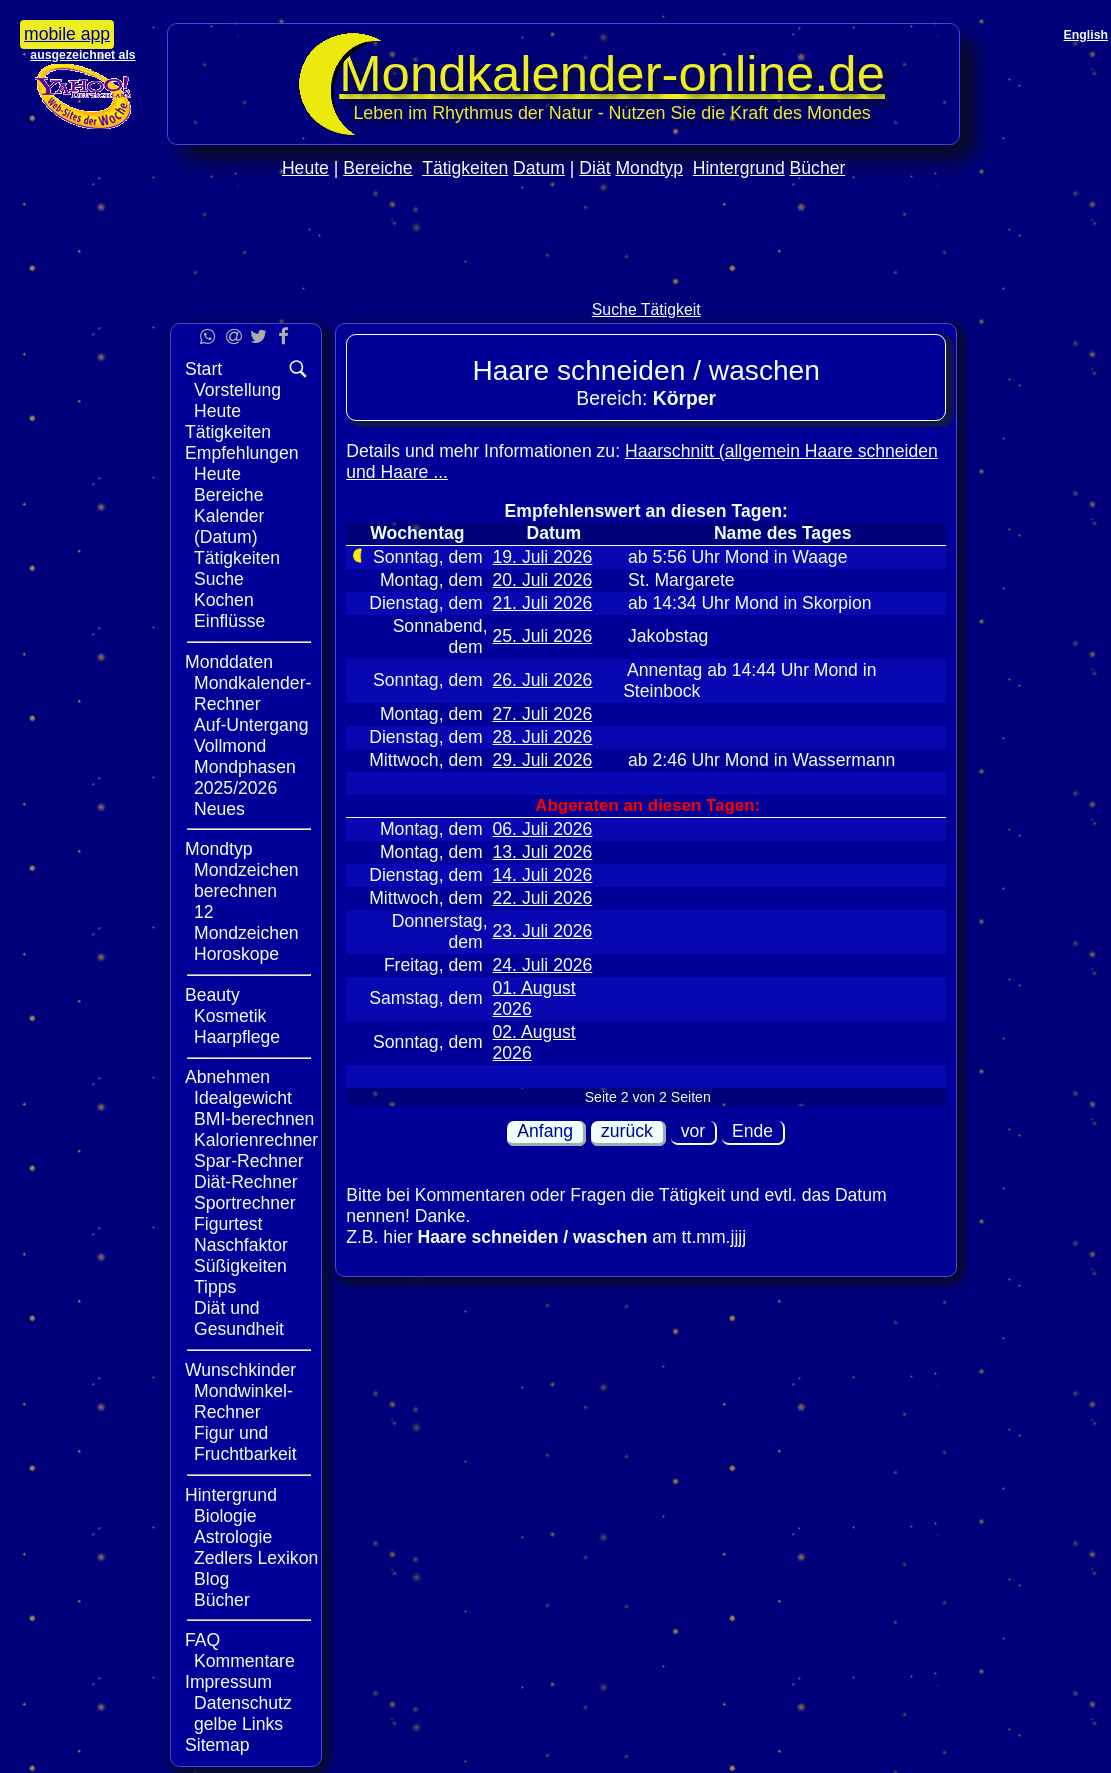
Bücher (818, 168)
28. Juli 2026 (543, 737)
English (1086, 35)
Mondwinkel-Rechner (243, 1401)
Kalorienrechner (256, 1140)
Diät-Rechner (246, 1182)
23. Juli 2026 (543, 931)
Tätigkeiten (465, 168)
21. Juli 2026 (543, 603)
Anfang (545, 1131)
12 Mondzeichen (246, 922)
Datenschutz (243, 1703)
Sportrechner (245, 1203)
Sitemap (217, 1745)
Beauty (212, 995)
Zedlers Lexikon (256, 1558)
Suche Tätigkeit (646, 309)
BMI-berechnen (254, 1119)
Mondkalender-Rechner (252, 693)
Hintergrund (739, 168)
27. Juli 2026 (543, 714)
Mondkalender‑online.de (612, 73)
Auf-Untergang (251, 725)
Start (203, 369)
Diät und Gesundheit (239, 1318)
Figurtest (228, 1224)
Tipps (215, 1287)
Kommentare (244, 1661)
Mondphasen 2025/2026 (245, 777)
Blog (211, 1579)
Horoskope (236, 954)
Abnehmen (227, 1077)
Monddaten (229, 662)
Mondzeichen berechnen (246, 880)
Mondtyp (648, 168)
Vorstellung (237, 390)
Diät (594, 168)
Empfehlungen (241, 453)
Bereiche (377, 168)
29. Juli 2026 (543, 760)
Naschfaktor (241, 1245)
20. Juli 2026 (543, 580)
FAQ (202, 1640)
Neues (219, 809)
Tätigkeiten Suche (237, 568)
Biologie (225, 1516)
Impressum (228, 1682)
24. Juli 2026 (543, 965)
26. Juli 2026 (543, 680)
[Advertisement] (564, 281)
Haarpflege (237, 1037)
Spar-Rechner (249, 1161)
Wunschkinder (240, 1370)
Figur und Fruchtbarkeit (245, 1443)
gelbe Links (238, 1724)
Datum (539, 168)
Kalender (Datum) (229, 526)
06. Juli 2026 (543, 829)
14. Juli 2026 (543, 875)
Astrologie (233, 1537)
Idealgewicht (243, 1098)
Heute (305, 168)
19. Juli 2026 (543, 557)
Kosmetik (230, 1016)
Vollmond (230, 746)
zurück (627, 1131)
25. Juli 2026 (543, 636)
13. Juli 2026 (543, 852)
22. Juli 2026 (543, 898)
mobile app (67, 34)
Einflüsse (229, 621)
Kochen (224, 600)
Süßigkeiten (240, 1266)
